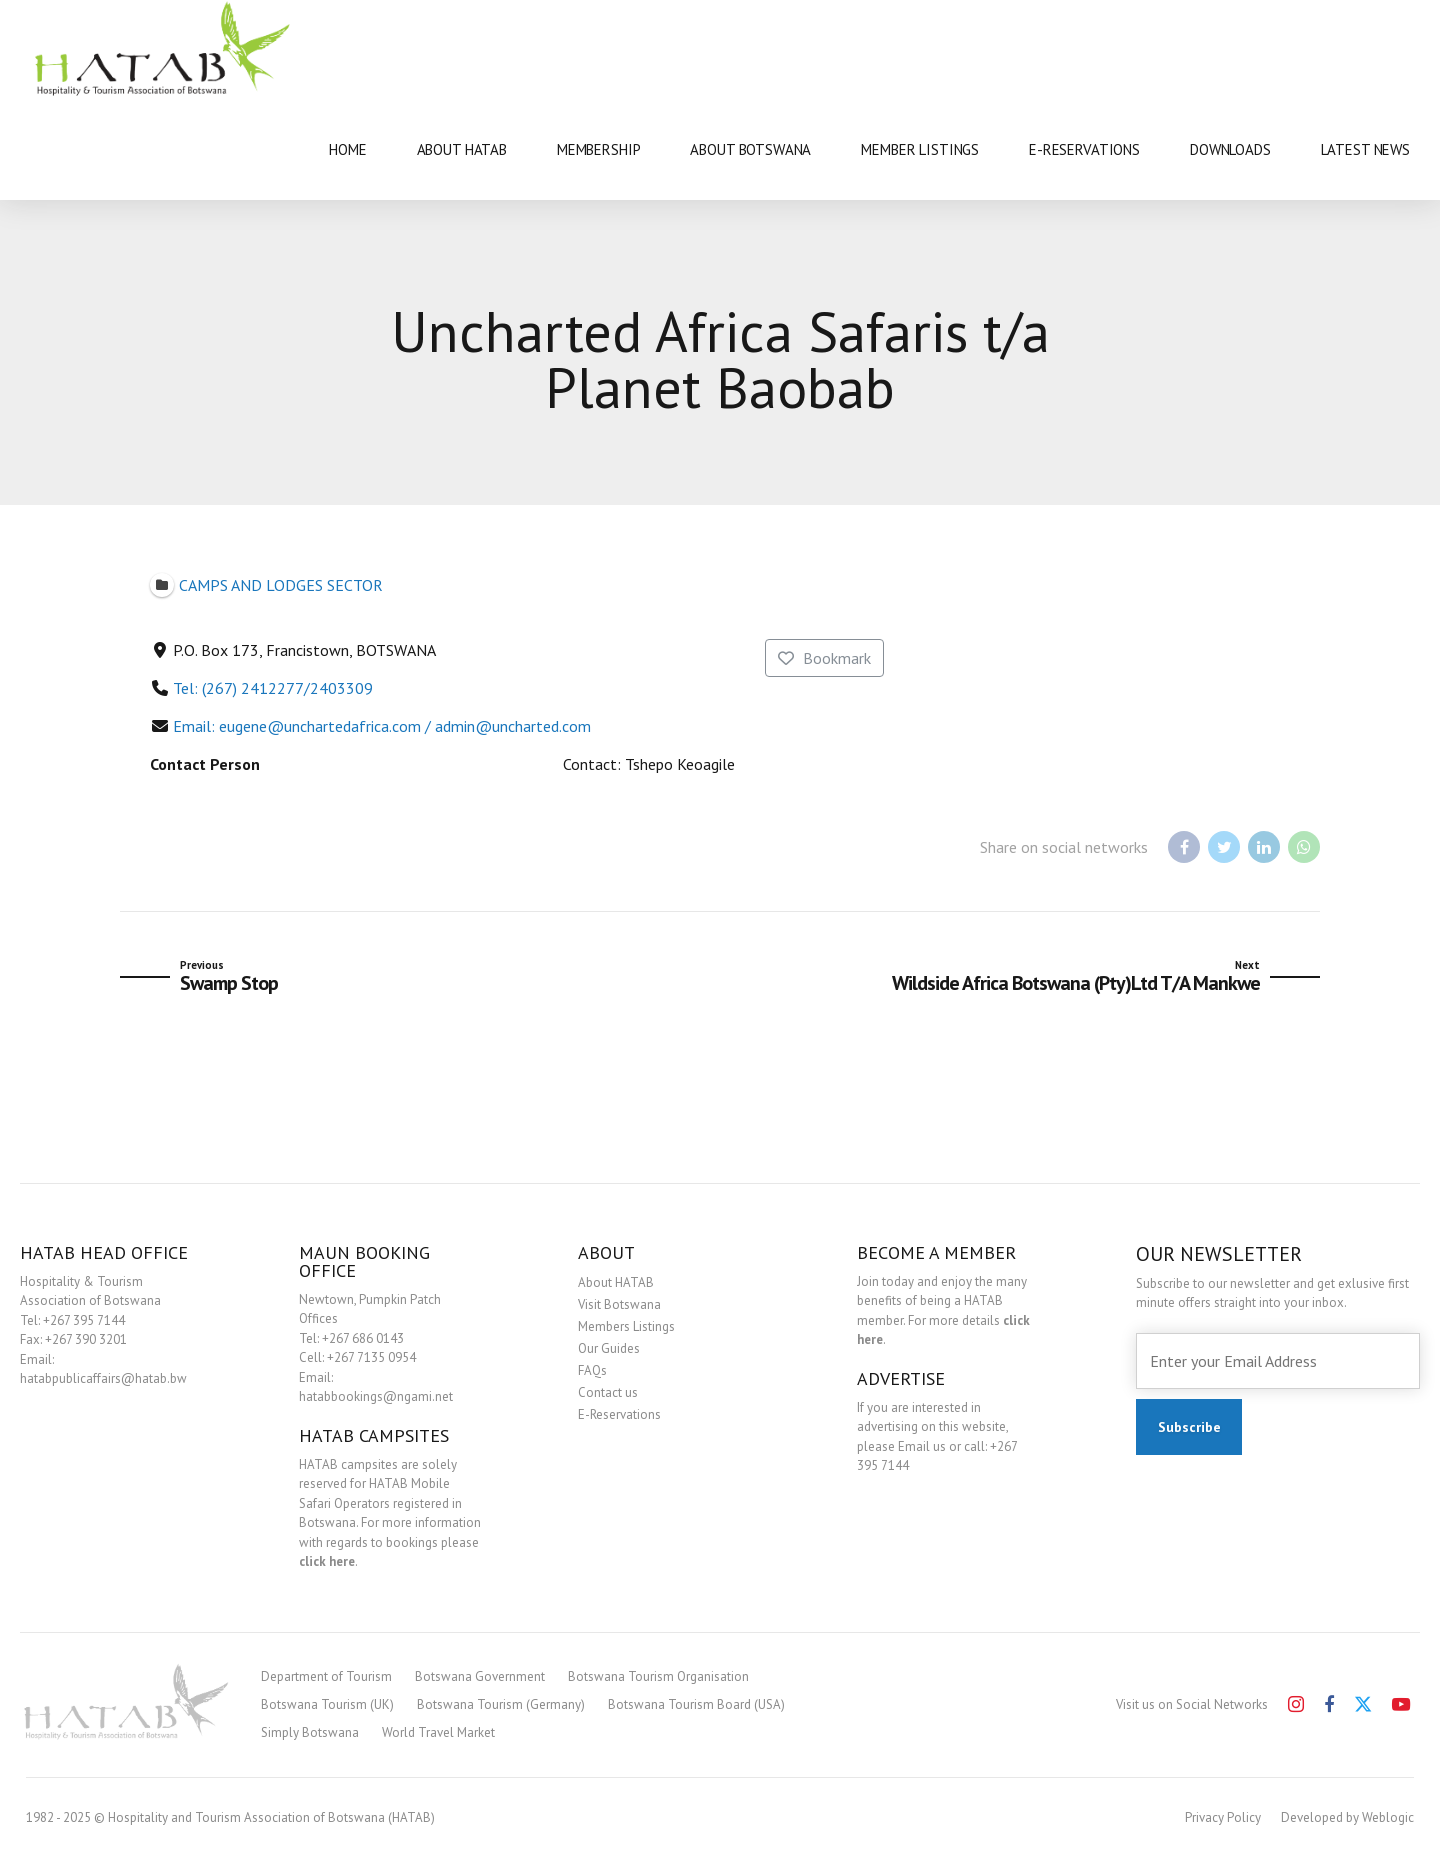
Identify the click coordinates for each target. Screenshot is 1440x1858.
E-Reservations (619, 1414)
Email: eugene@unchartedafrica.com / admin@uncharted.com (382, 726)
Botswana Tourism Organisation (658, 1676)
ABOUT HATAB (462, 149)
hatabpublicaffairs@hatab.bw (103, 1378)
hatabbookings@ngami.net (376, 1396)
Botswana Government (480, 1676)
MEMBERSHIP (599, 149)
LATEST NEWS (1365, 149)
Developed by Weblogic (1347, 1817)
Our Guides (609, 1348)
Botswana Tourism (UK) (327, 1704)
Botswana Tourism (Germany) (501, 1704)
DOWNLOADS (1230, 149)
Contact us (608, 1392)
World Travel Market (438, 1732)
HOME (347, 149)
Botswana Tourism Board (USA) (696, 1704)
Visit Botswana (619, 1304)
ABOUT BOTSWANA (750, 149)
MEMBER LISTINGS (920, 149)
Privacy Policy (1223, 1817)
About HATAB (616, 1282)
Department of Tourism (326, 1676)
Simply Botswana (310, 1732)
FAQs (592, 1370)
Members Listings (626, 1326)
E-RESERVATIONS (1084, 149)
